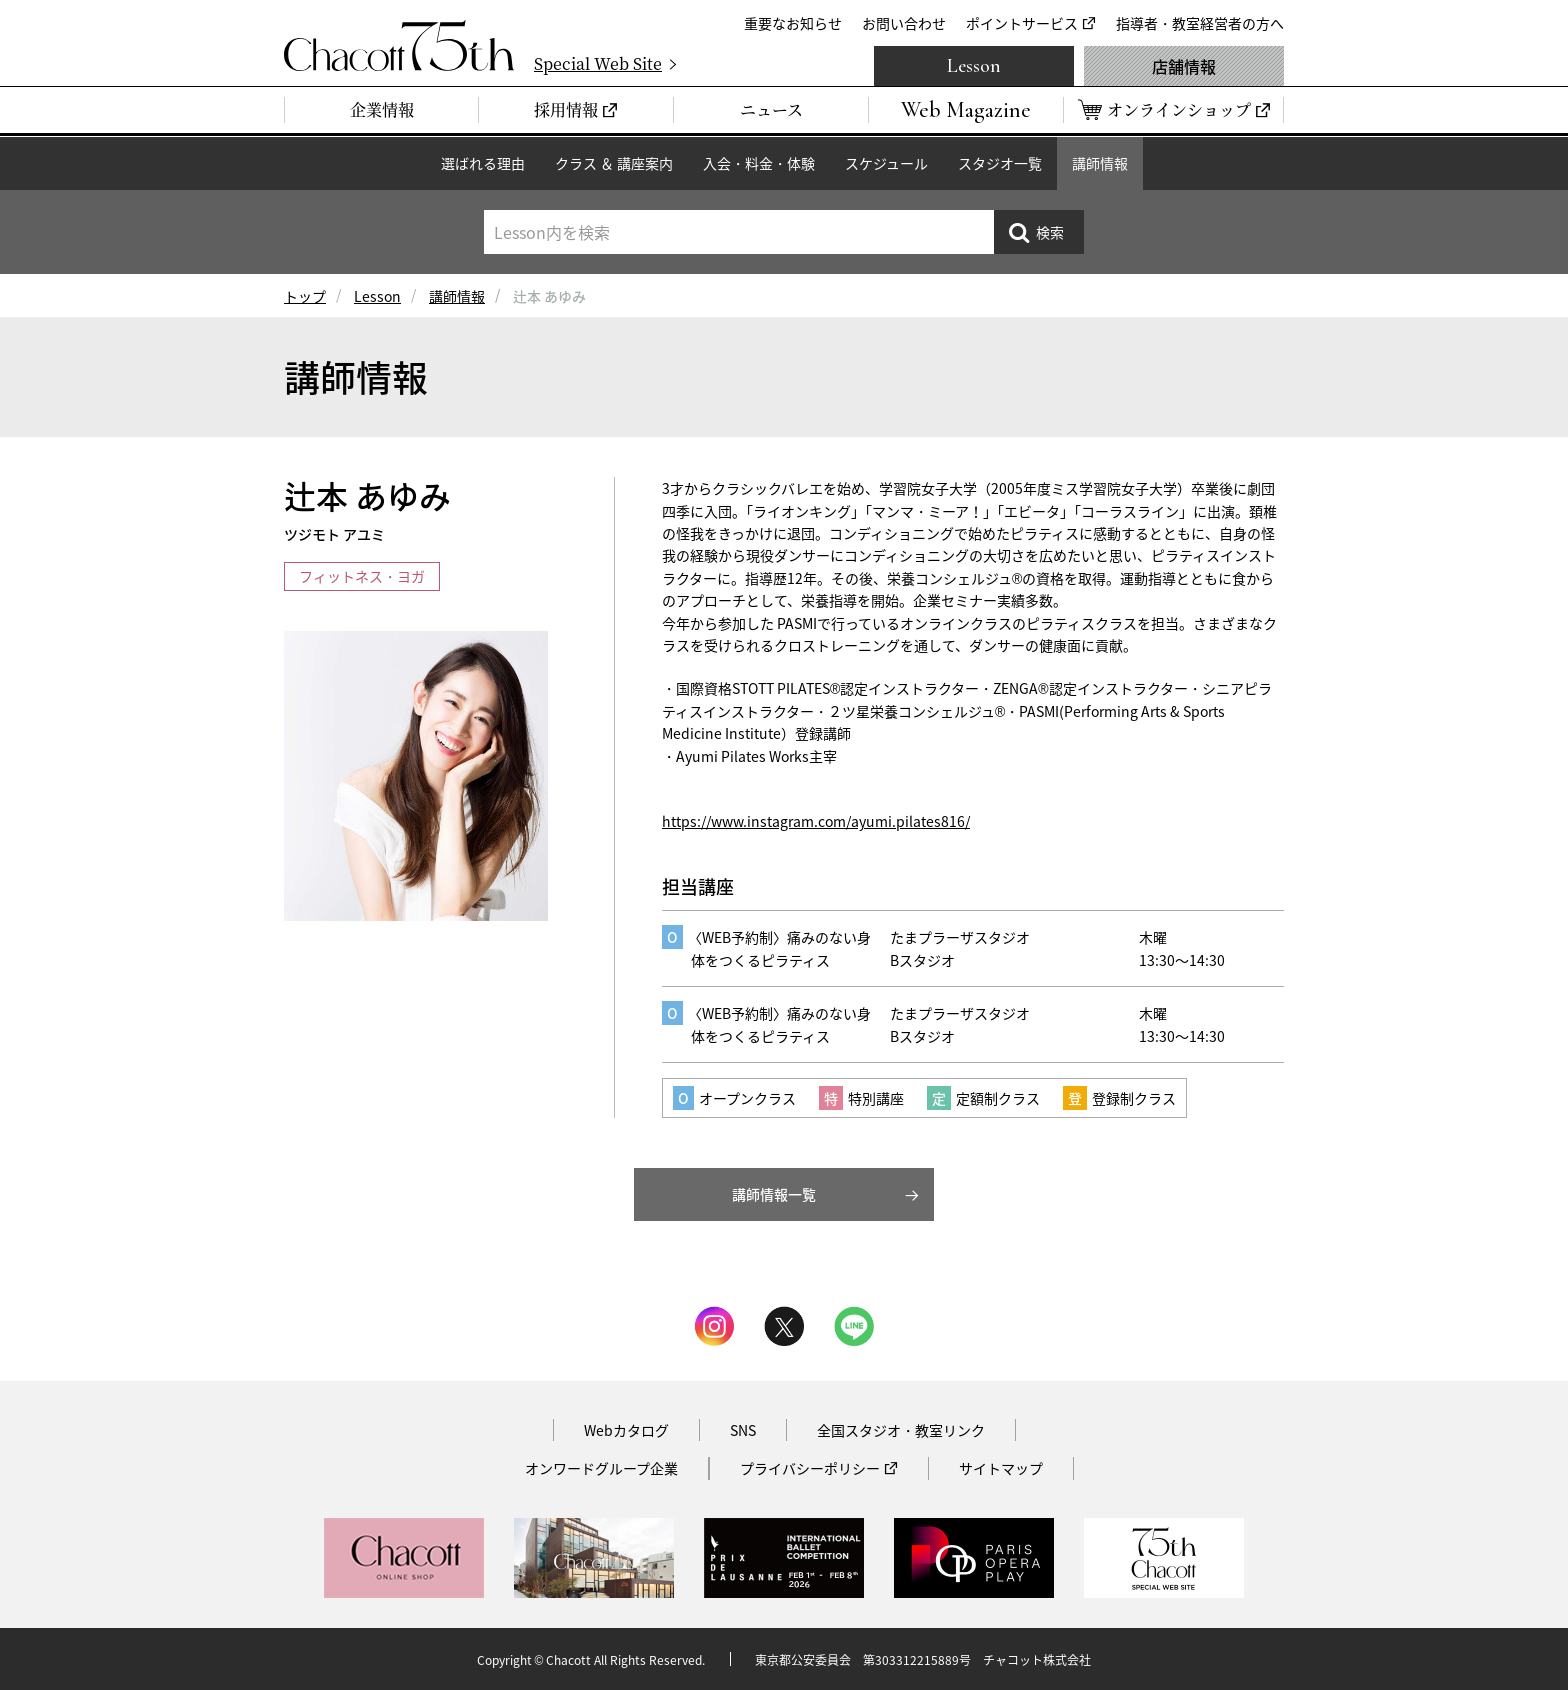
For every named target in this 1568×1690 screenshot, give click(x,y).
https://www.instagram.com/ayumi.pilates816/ (816, 821)
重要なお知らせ (793, 23)
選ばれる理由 (483, 163)
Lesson (974, 66)
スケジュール (886, 163)
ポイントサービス (1022, 23)
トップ (305, 296)
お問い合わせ (904, 23)
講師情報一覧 (774, 1194)
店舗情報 (1184, 66)
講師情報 (1100, 163)
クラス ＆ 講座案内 (614, 163)
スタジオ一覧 (1000, 163)
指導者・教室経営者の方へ (1200, 23)
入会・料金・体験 (759, 163)
